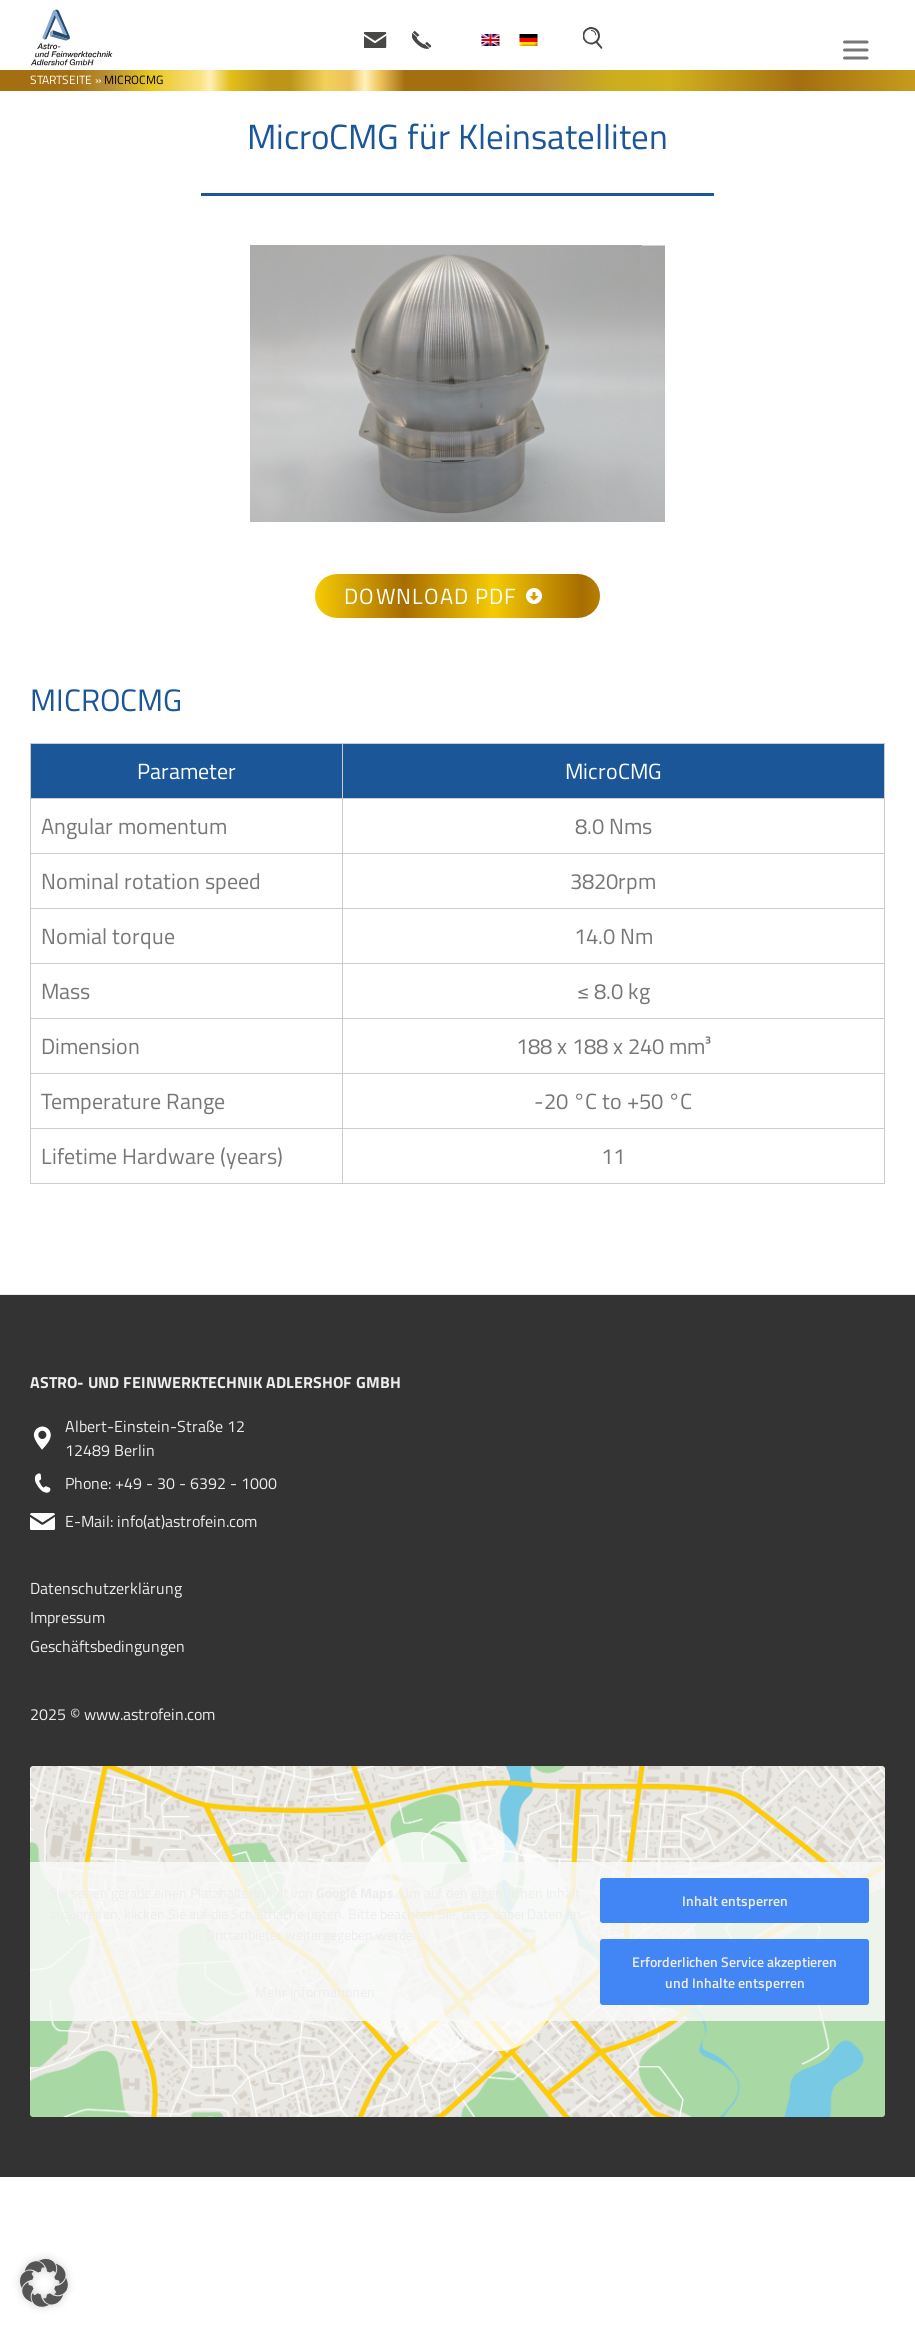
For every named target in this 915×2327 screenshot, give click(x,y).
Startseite (61, 79)
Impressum (67, 1617)
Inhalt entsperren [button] (735, 1900)
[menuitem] (490, 40)
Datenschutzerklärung (106, 1588)
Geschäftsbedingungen (107, 1646)
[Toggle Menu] (859, 49)
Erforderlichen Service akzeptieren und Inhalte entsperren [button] (734, 1972)
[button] (44, 2283)
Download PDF (443, 596)
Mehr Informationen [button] (315, 1990)
